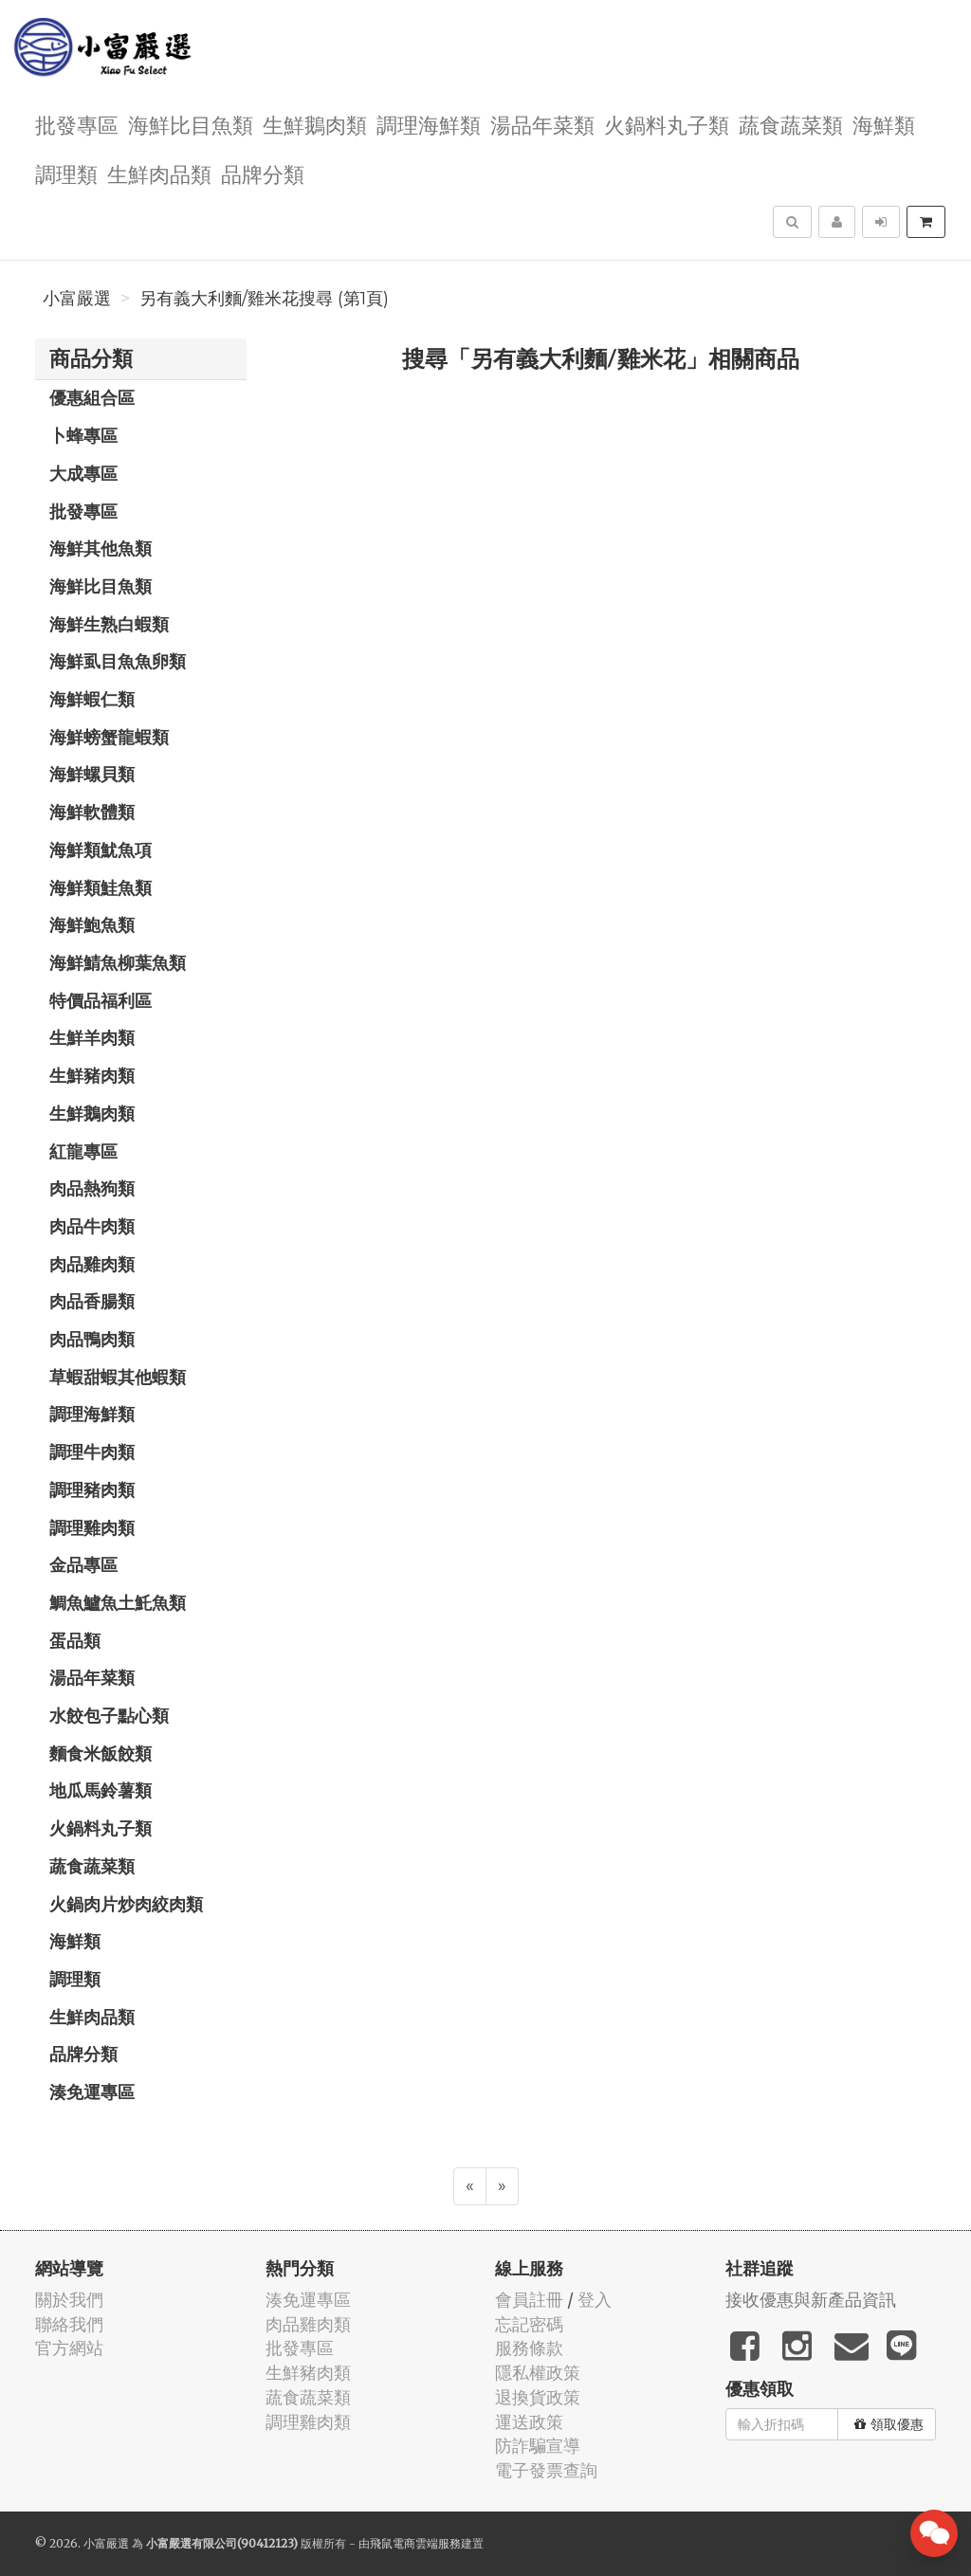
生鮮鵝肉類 (315, 124)
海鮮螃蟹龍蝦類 (109, 736)
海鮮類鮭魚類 (100, 887)
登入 (594, 2300)
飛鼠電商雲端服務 (415, 2543)
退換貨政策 (537, 2397)
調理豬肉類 (92, 1489)
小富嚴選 (77, 298)
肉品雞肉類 (92, 1263)
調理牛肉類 (92, 1451)
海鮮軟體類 (92, 811)
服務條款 (529, 2348)
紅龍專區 (83, 1151)
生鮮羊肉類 (92, 1037)
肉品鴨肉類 (92, 1338)
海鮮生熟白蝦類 (109, 623)
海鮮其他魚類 (100, 548)
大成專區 (83, 473)
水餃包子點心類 (109, 1715)
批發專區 (77, 124)
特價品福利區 (100, 1000)
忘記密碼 (529, 2324)
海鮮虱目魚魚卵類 (117, 660)
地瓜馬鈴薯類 (100, 1790)
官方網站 (69, 2348)
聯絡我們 (69, 2324)
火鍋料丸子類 (666, 124)
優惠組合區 (92, 397)
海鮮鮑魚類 (92, 924)
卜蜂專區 (83, 435)
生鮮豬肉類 (92, 1075)
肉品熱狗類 (92, 1188)
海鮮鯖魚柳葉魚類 (117, 962)
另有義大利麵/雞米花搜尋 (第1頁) (264, 298)
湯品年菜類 (542, 124)
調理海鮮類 (428, 124)
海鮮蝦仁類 (92, 698)
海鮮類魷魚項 (100, 849)
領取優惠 (889, 2424)
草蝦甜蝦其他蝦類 (117, 1376)
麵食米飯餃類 (100, 1753)
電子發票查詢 (546, 2470)
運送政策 (529, 2422)
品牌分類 (262, 173)
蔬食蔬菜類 (791, 124)
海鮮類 (883, 124)
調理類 (66, 173)
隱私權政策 (537, 2373)
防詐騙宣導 (537, 2446)
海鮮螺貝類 (92, 773)
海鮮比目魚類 (190, 124)
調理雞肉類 (92, 1527)
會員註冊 (529, 2300)
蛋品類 (75, 1640)
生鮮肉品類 (159, 173)
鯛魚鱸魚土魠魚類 (117, 1602)
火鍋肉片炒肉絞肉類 (126, 1903)
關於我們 (69, 2300)
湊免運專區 (92, 2091)
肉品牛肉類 (92, 1225)
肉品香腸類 (92, 1300)
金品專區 (83, 1564)
